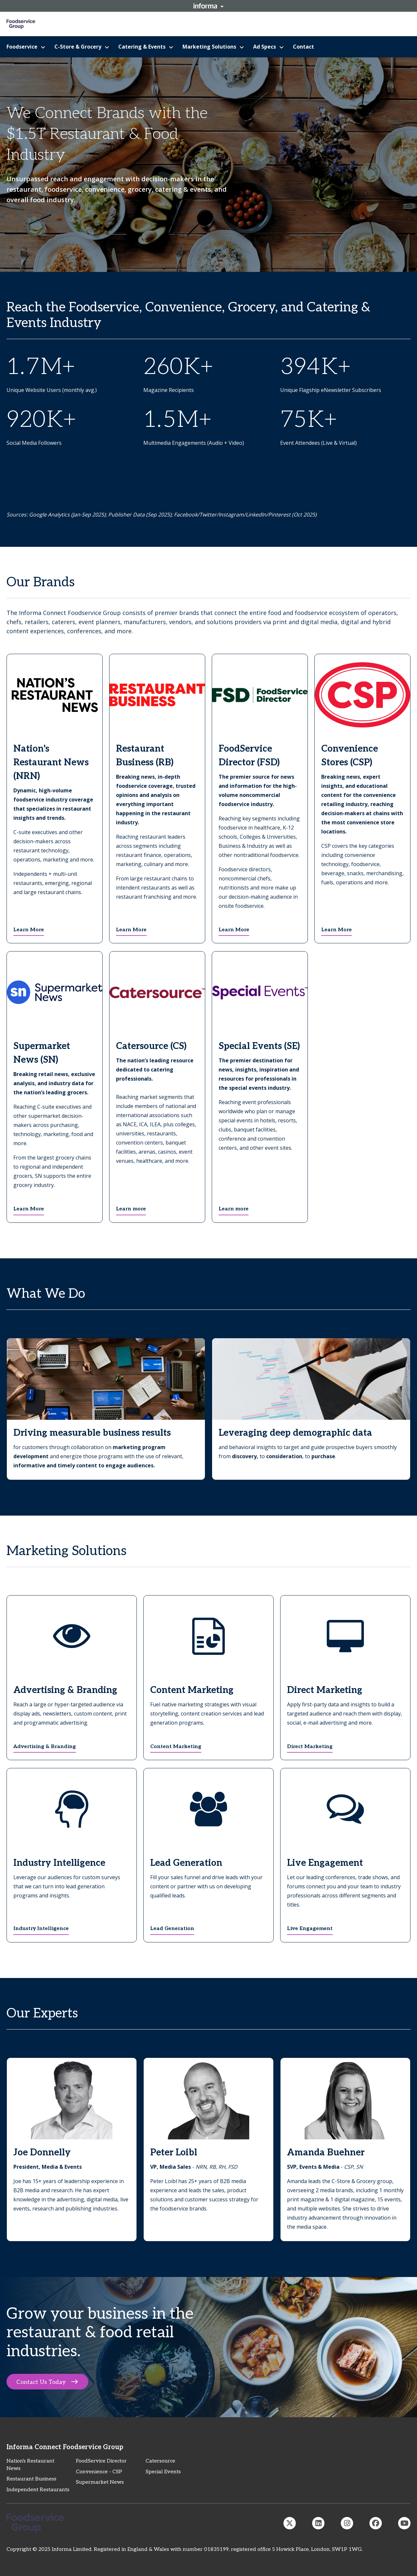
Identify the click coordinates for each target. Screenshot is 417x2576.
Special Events (163, 2472)
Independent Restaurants (38, 2490)
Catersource (160, 2461)
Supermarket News (100, 2482)
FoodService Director (101, 2461)
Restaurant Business (31, 2479)
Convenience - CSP (99, 2472)
